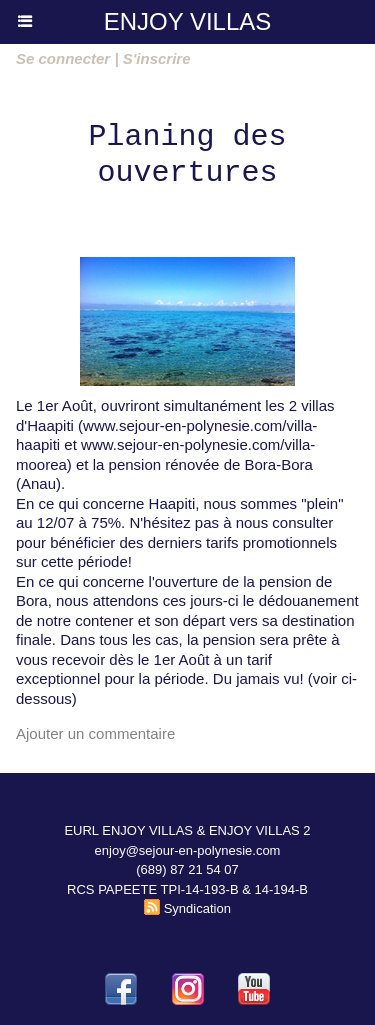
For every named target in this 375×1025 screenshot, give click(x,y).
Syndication (197, 908)
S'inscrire (157, 58)
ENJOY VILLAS (188, 21)
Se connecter (63, 58)
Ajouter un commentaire (95, 733)
